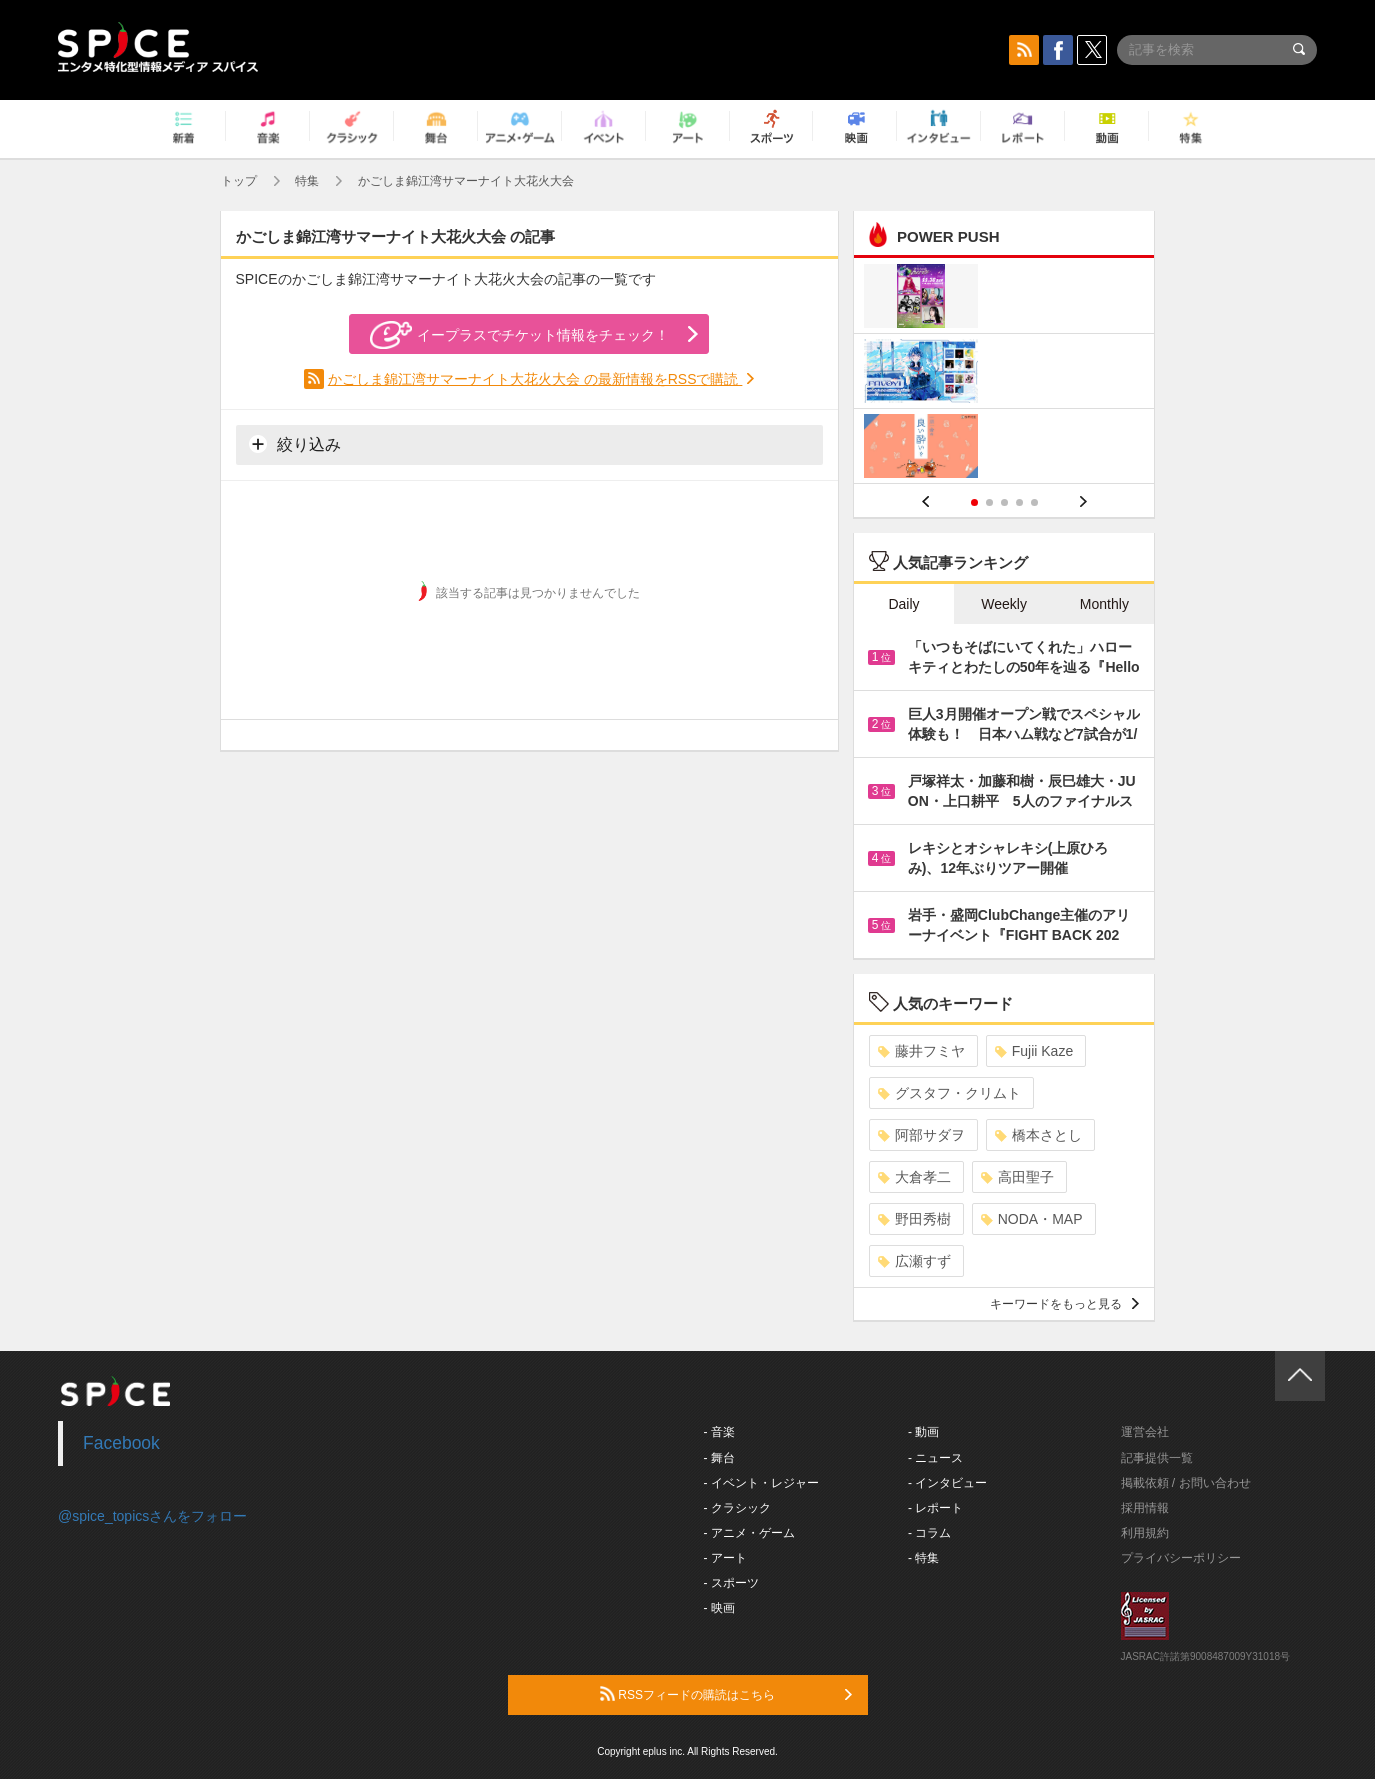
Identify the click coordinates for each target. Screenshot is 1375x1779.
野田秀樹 (914, 1219)
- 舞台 (719, 1458)
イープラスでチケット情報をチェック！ (519, 335)
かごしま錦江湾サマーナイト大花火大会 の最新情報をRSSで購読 (535, 379)
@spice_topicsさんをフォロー (152, 1516)
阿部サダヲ (921, 1135)
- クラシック (737, 1508)
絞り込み (295, 444)
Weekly (1004, 604)
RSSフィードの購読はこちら (726, 1694)
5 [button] (1034, 502)
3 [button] (1004, 502)
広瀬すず (914, 1261)
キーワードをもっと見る (1064, 1304)
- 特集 (923, 1558)
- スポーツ (731, 1583)
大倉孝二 (914, 1177)
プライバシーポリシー (1181, 1558)
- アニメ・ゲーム (749, 1533)
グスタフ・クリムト (949, 1093)
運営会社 (1145, 1432)
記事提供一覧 (1157, 1458)
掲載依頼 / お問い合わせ (1186, 1483)
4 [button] (1019, 502)
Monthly (1104, 604)
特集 (307, 181)
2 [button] (989, 502)
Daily (903, 604)
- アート (725, 1558)
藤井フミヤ (921, 1051)
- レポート (935, 1508)
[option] (1004, 373)
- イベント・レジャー (761, 1483)
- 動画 (923, 1432)
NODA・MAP (1032, 1219)
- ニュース (935, 1458)
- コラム (929, 1533)
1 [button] (974, 502)
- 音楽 (719, 1432)
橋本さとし (1038, 1135)
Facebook (121, 1443)
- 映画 (719, 1608)
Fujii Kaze (1034, 1051)
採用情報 (1145, 1508)
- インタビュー (947, 1483)
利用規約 (1145, 1533)
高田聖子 (1017, 1177)
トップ (239, 181)
